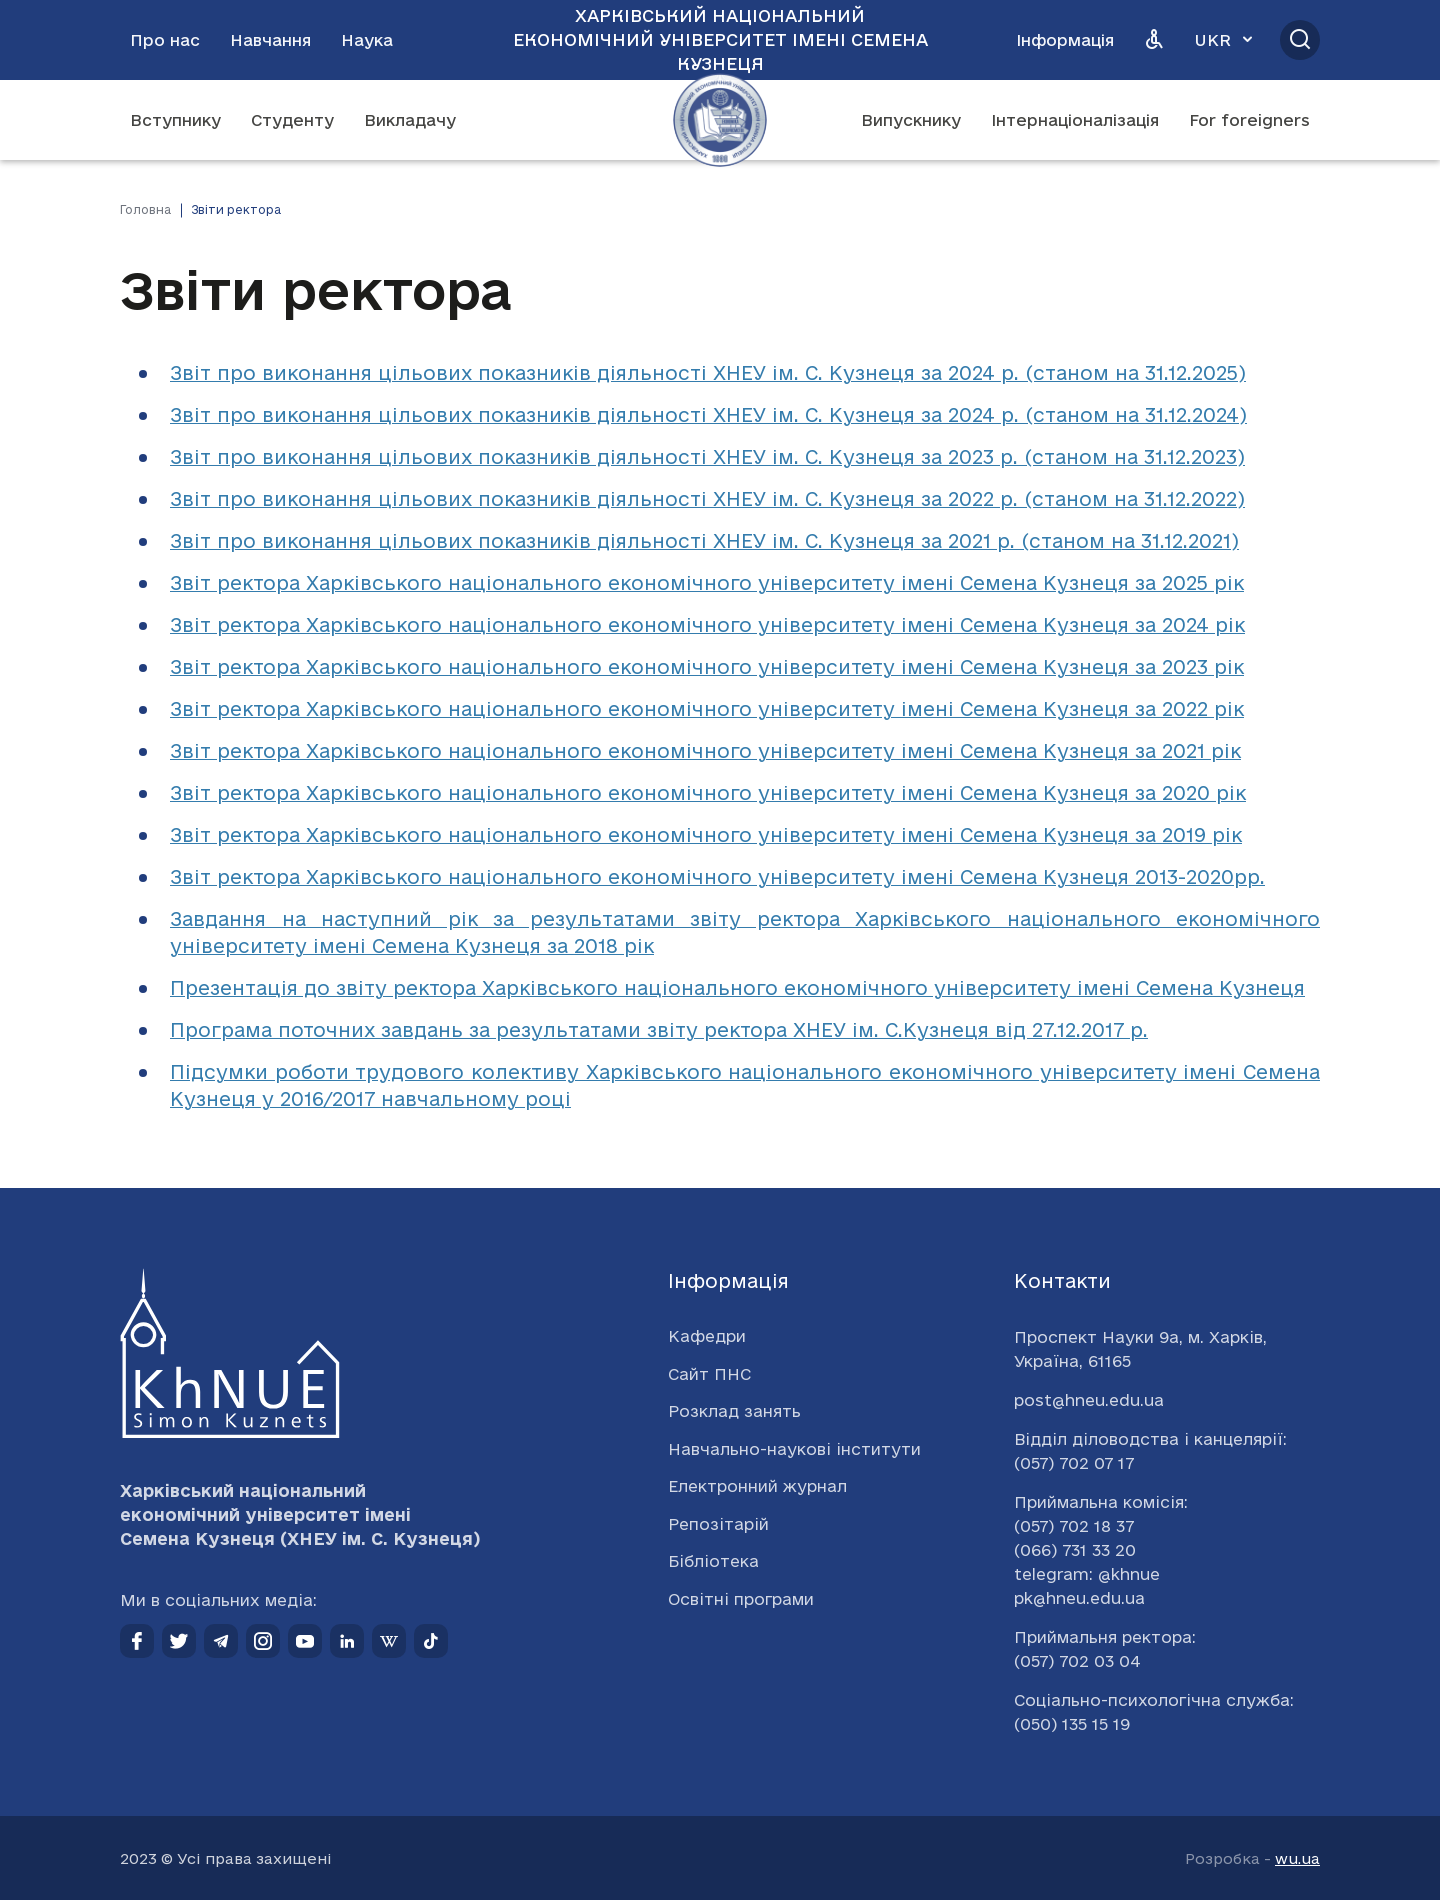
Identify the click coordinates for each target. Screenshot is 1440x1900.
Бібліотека (713, 1561)
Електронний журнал (757, 1486)
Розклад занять (734, 1411)
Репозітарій (718, 1524)
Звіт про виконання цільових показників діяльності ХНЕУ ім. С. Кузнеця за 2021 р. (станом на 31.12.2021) (704, 541)
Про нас (165, 40)
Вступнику (175, 120)
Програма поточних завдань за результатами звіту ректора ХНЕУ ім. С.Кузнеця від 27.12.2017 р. (659, 1030)
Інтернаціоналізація (1075, 120)
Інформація (1065, 40)
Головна (145, 209)
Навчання (270, 40)
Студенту (292, 120)
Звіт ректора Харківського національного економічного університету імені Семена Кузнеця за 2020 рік (708, 793)
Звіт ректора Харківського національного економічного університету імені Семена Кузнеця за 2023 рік (707, 667)
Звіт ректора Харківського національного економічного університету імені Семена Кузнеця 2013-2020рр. (717, 877)
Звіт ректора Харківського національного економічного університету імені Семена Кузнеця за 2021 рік (705, 751)
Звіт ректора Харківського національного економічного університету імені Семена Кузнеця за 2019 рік (706, 835)
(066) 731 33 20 (1075, 1550)
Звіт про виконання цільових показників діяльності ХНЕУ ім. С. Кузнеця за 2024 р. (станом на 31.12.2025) (708, 373)
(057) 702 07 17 (1074, 1463)
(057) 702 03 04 (1077, 1661)
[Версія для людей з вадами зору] (1154, 40)
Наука (367, 40)
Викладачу (410, 120)
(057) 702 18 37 (1074, 1526)
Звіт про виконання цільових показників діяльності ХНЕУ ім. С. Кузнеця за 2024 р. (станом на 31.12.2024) (708, 415)
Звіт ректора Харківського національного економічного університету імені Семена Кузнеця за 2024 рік (707, 625)
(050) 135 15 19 (1072, 1724)
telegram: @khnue (1087, 1574)
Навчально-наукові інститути (794, 1449)
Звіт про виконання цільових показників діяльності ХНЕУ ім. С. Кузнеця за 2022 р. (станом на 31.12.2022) (707, 499)
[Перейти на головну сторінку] (720, 120)
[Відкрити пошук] (1300, 40)
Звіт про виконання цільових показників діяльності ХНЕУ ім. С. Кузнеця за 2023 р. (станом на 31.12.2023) (707, 457)
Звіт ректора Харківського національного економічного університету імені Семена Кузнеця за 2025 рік (707, 583)
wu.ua (1297, 1858)
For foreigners (1249, 120)
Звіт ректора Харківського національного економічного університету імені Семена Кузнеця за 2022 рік (707, 709)
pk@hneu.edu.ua (1079, 1598)
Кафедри (707, 1336)
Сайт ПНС (709, 1374)
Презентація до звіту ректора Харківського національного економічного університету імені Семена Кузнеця (737, 988)
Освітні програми (741, 1599)
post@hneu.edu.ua (1089, 1400)
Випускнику (911, 120)
